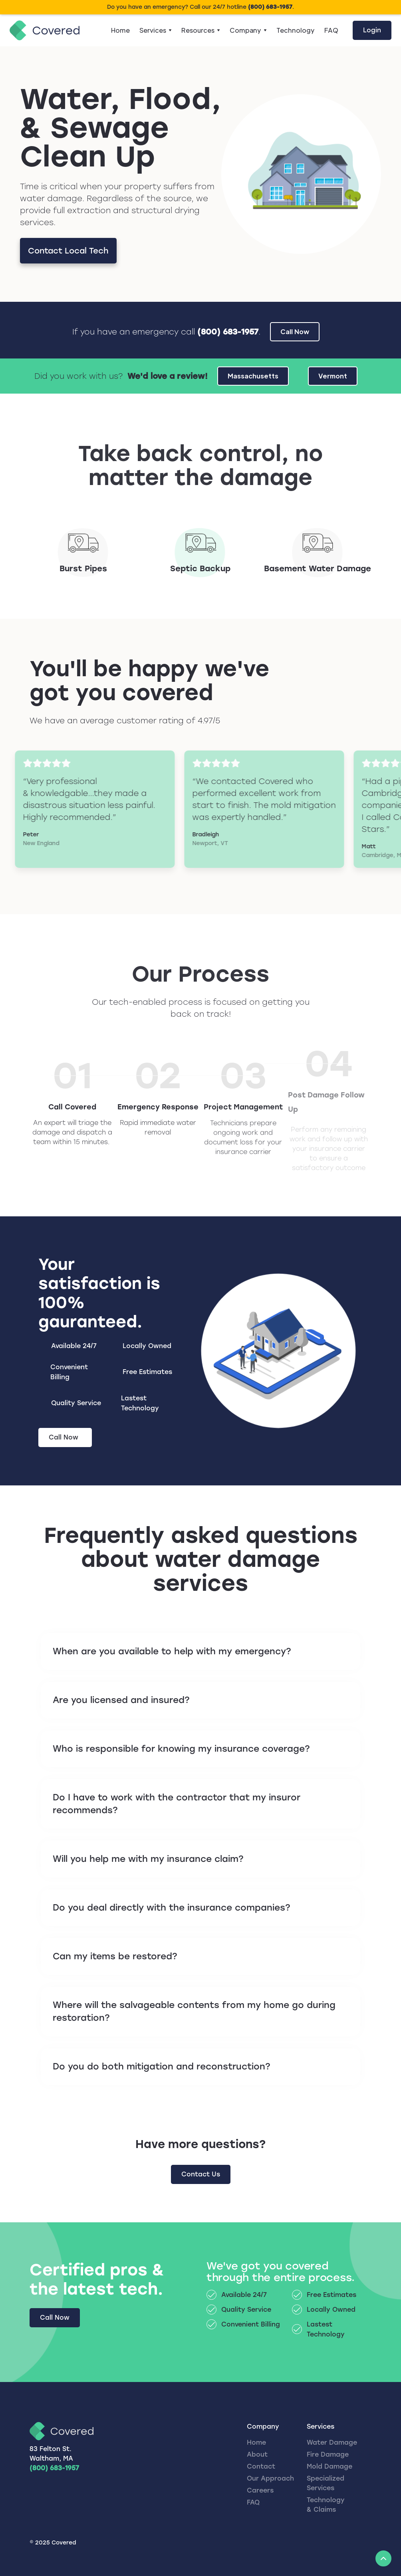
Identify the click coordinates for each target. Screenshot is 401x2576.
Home (120, 30)
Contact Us (200, 2174)
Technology (295, 30)
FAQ (331, 30)
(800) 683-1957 (54, 2468)
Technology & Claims (326, 2504)
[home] (44, 30)
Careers (260, 2490)
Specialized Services (325, 2483)
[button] (155, 30)
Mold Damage (329, 2466)
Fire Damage (328, 2454)
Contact (261, 2466)
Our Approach (270, 2478)
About (257, 2454)
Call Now (54, 2317)
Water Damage (332, 2442)
